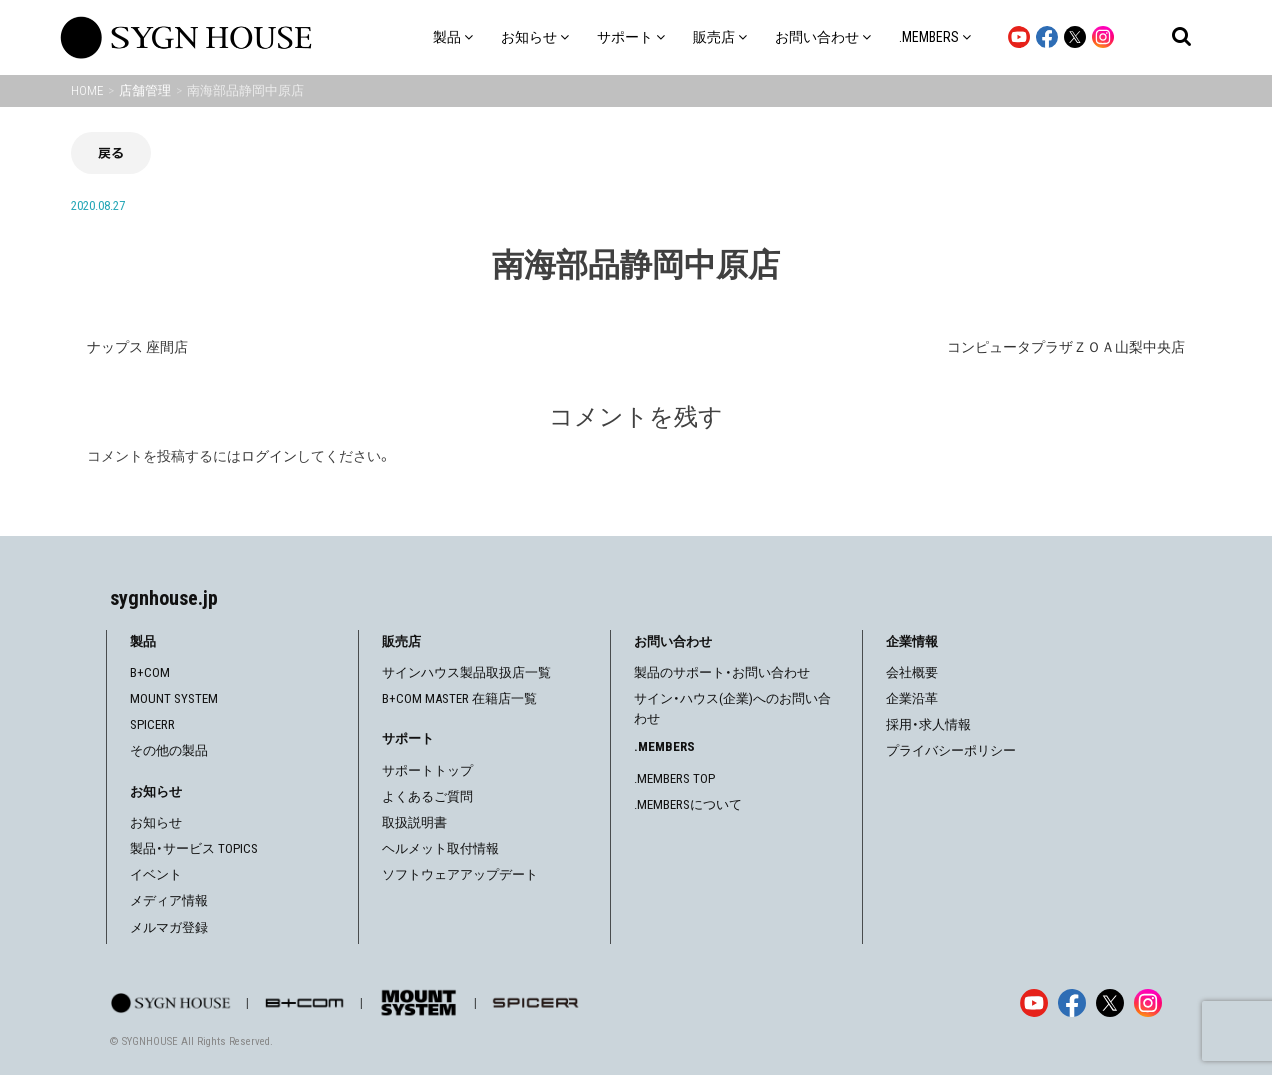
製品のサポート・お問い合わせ (722, 672)
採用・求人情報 (928, 724)
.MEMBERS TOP (674, 778)
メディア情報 (169, 900)
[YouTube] (1034, 1003)
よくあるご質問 (427, 796)
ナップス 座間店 (137, 347)
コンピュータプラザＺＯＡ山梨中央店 (1066, 347)
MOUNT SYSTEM (174, 698)
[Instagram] (1148, 1003)
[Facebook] (1072, 1003)
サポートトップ (427, 770)
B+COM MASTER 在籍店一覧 (459, 698)
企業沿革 (912, 698)
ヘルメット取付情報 (440, 848)
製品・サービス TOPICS (194, 848)
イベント (156, 874)
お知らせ (156, 822)
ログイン (269, 456)
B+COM (150, 672)
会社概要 (912, 672)
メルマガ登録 (169, 927)
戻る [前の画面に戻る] (111, 152)
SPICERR (152, 724)
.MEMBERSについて (688, 804)
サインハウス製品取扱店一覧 (466, 672)
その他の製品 (169, 750)
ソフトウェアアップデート (460, 874)
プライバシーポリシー (951, 750)
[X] (1110, 1003)
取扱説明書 (414, 822)
